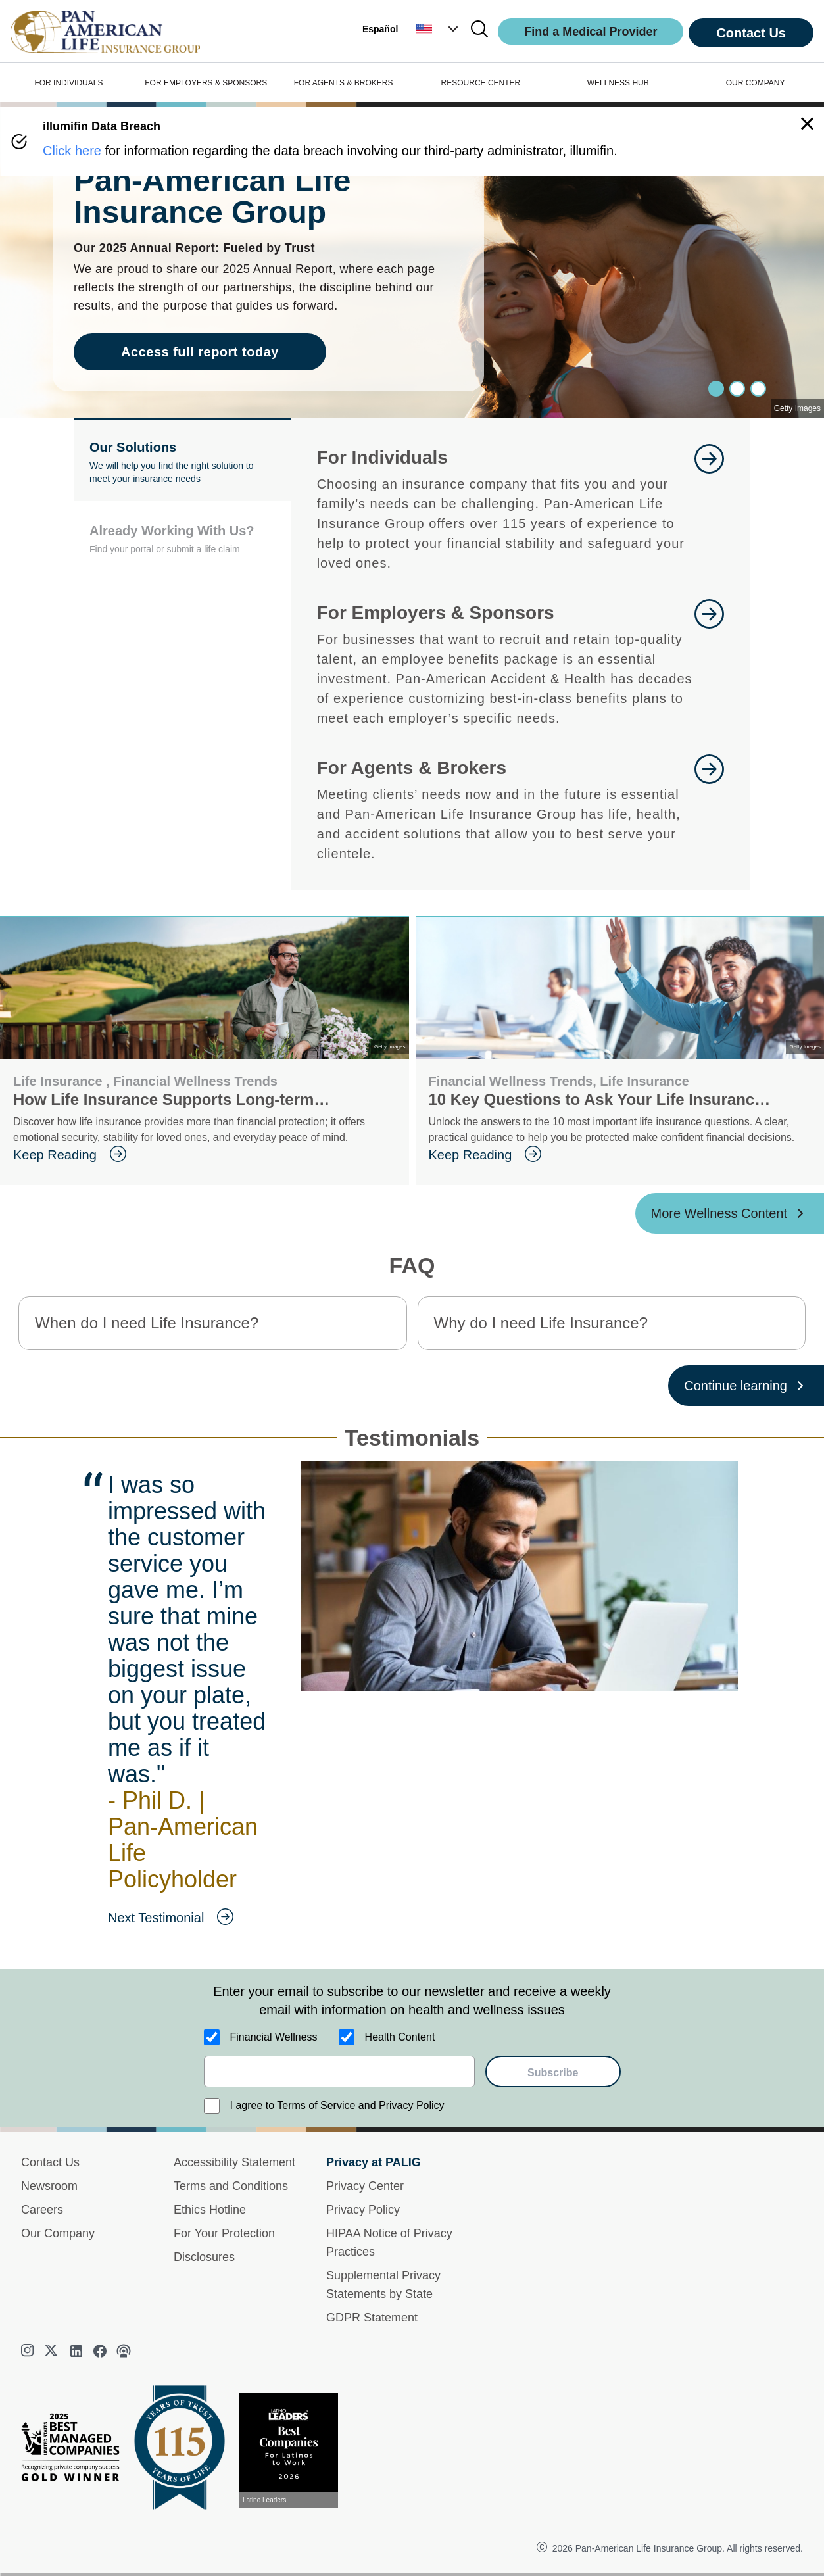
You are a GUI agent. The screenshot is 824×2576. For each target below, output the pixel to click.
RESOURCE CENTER (481, 82)
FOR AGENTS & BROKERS (343, 82)
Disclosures (204, 2257)
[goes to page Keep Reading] (200, 1155)
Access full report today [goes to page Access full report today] (200, 352)
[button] (438, 29)
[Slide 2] (758, 389)
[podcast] (124, 2351)
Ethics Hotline (210, 2209)
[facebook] (100, 2351)
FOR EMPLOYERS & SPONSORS (206, 82)
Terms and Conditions (231, 2186)
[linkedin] (76, 2351)
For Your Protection (224, 2233)
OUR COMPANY (755, 82)
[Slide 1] (737, 389)
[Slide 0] (716, 389)
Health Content (400, 2037)
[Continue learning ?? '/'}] (746, 1385)
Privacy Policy (363, 2209)
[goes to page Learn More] (709, 508)
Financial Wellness (274, 2037)
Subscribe (552, 2072)
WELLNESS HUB (618, 82)
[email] (339, 2071)
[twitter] (53, 2351)
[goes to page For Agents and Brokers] (709, 808)
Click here (72, 150)
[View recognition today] (294, 2450)
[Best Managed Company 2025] (75, 2450)
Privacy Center (365, 2186)
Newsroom (49, 2186)
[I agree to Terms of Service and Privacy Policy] (212, 2106)
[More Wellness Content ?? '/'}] (730, 1213)
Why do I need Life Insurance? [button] (541, 1323)
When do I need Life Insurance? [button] (146, 1323)
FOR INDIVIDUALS (68, 82)
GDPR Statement (372, 2317)
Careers (42, 2209)
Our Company (58, 2233)
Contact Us (751, 33)
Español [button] (380, 29)
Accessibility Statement (234, 2162)
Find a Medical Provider (590, 31)
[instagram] (29, 2351)
